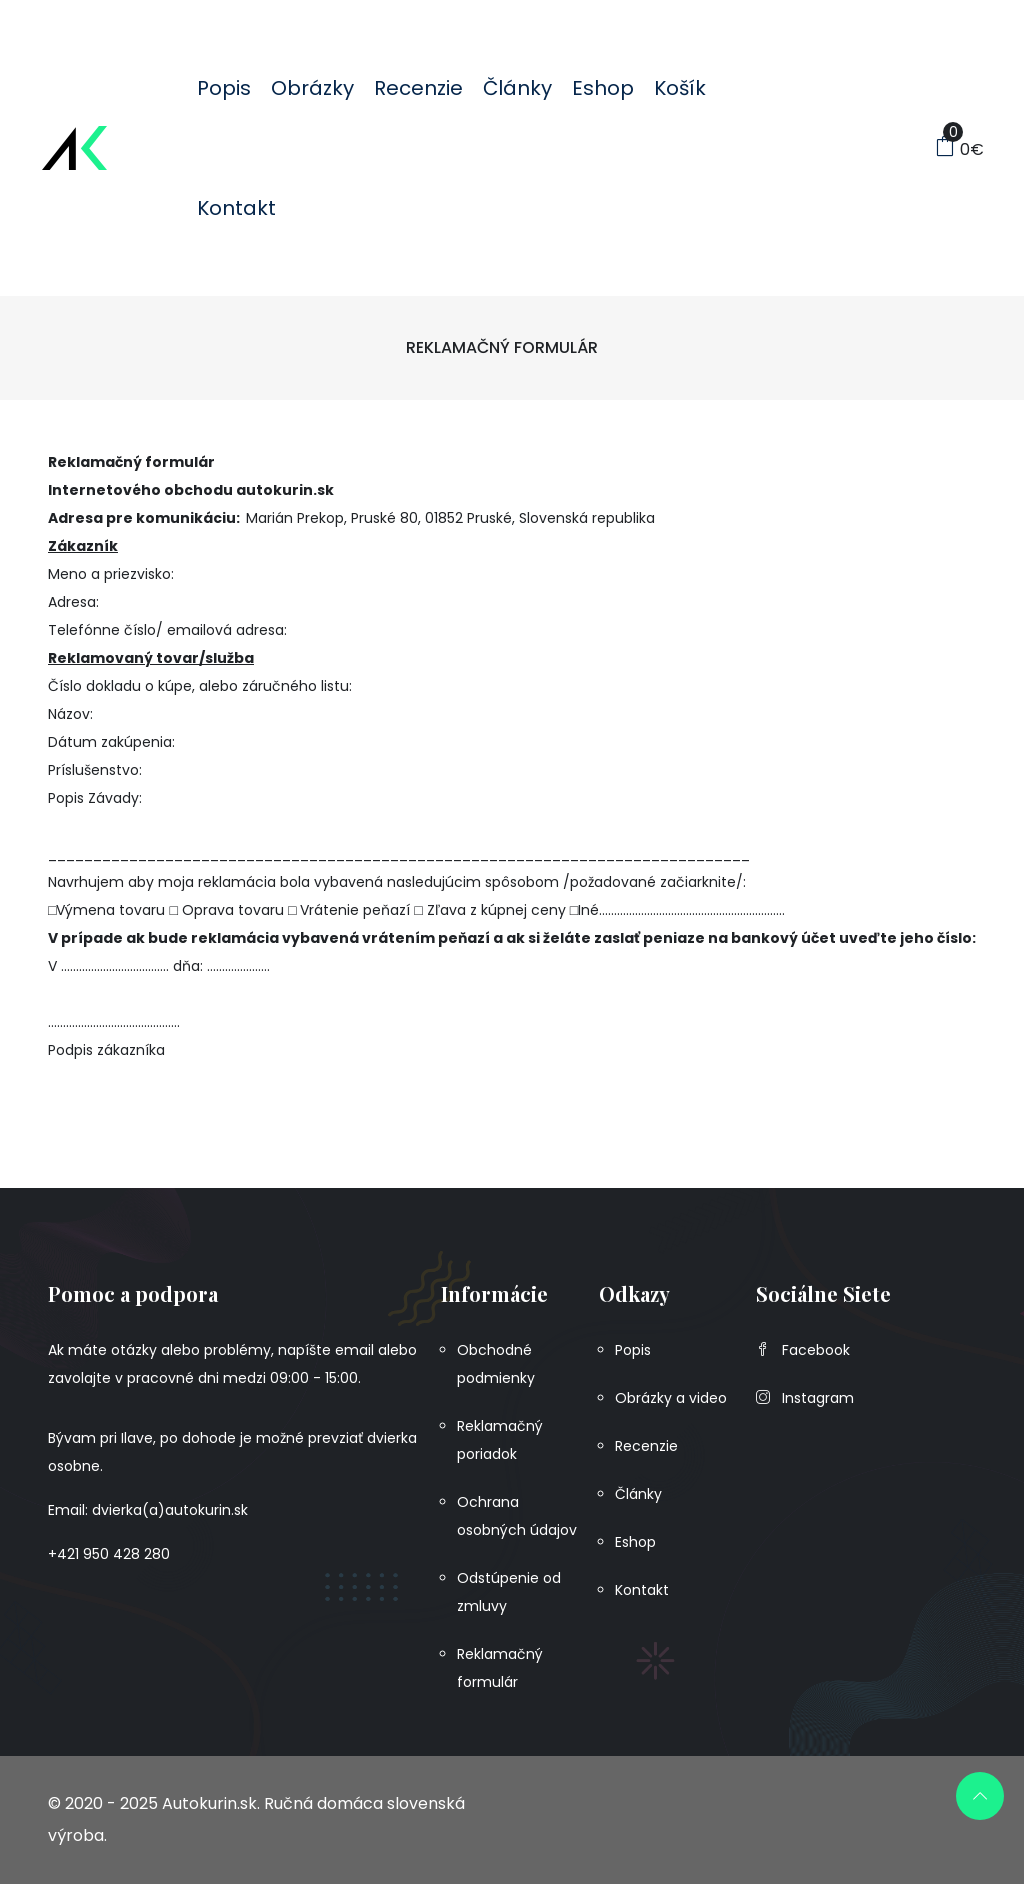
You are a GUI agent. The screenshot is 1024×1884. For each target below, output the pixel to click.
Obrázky (312, 88)
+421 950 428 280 (109, 1554)
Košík (680, 88)
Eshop (603, 88)
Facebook (803, 1350)
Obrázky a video (671, 1398)
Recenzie (418, 88)
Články (517, 88)
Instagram (805, 1398)
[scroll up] (980, 1796)
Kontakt (236, 208)
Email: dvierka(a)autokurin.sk (148, 1510)
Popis (224, 88)
